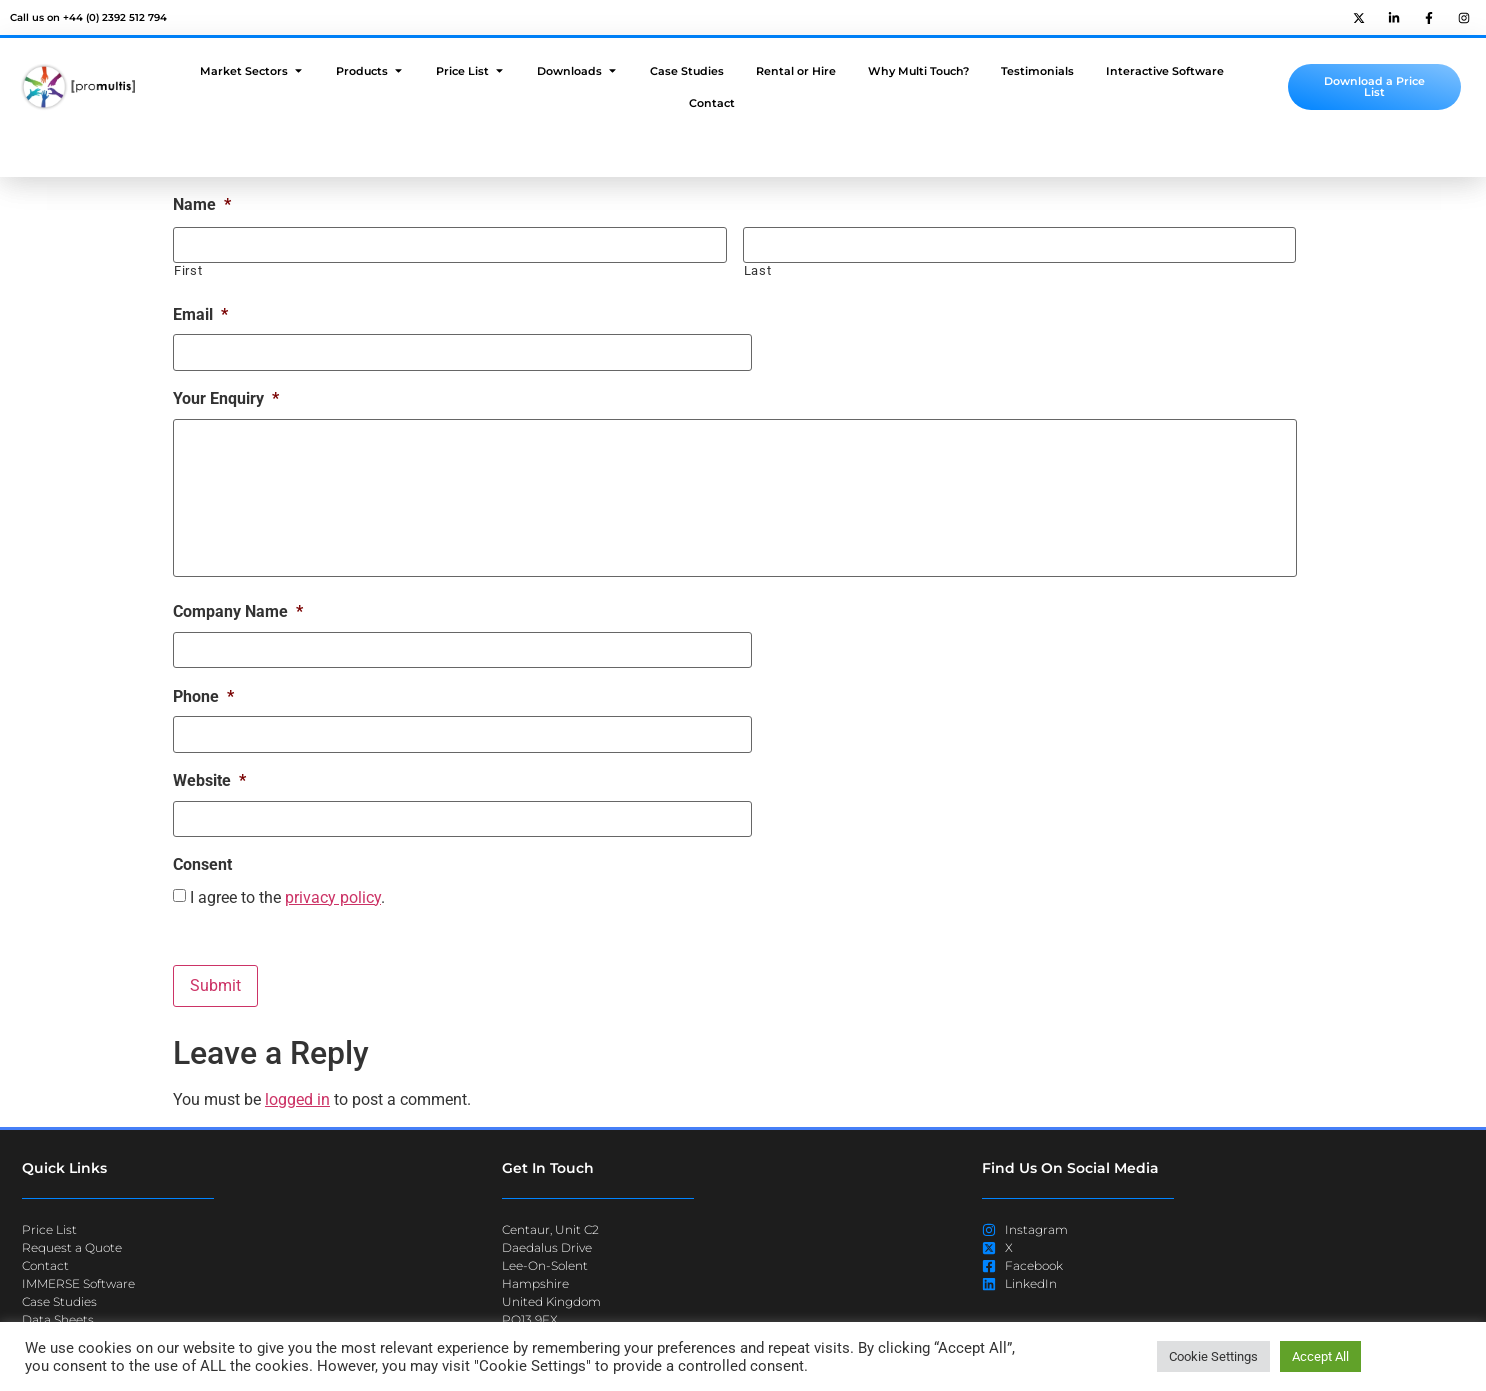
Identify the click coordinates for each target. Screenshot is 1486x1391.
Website (209, 780)
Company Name (238, 612)
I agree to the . (287, 898)
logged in (297, 1099)
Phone (203, 696)
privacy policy (333, 897)
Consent (202, 864)
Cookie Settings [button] (1213, 1356)
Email (200, 313)
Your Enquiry (226, 397)
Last (758, 270)
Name (202, 204)
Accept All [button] (1320, 1356)
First (188, 270)
